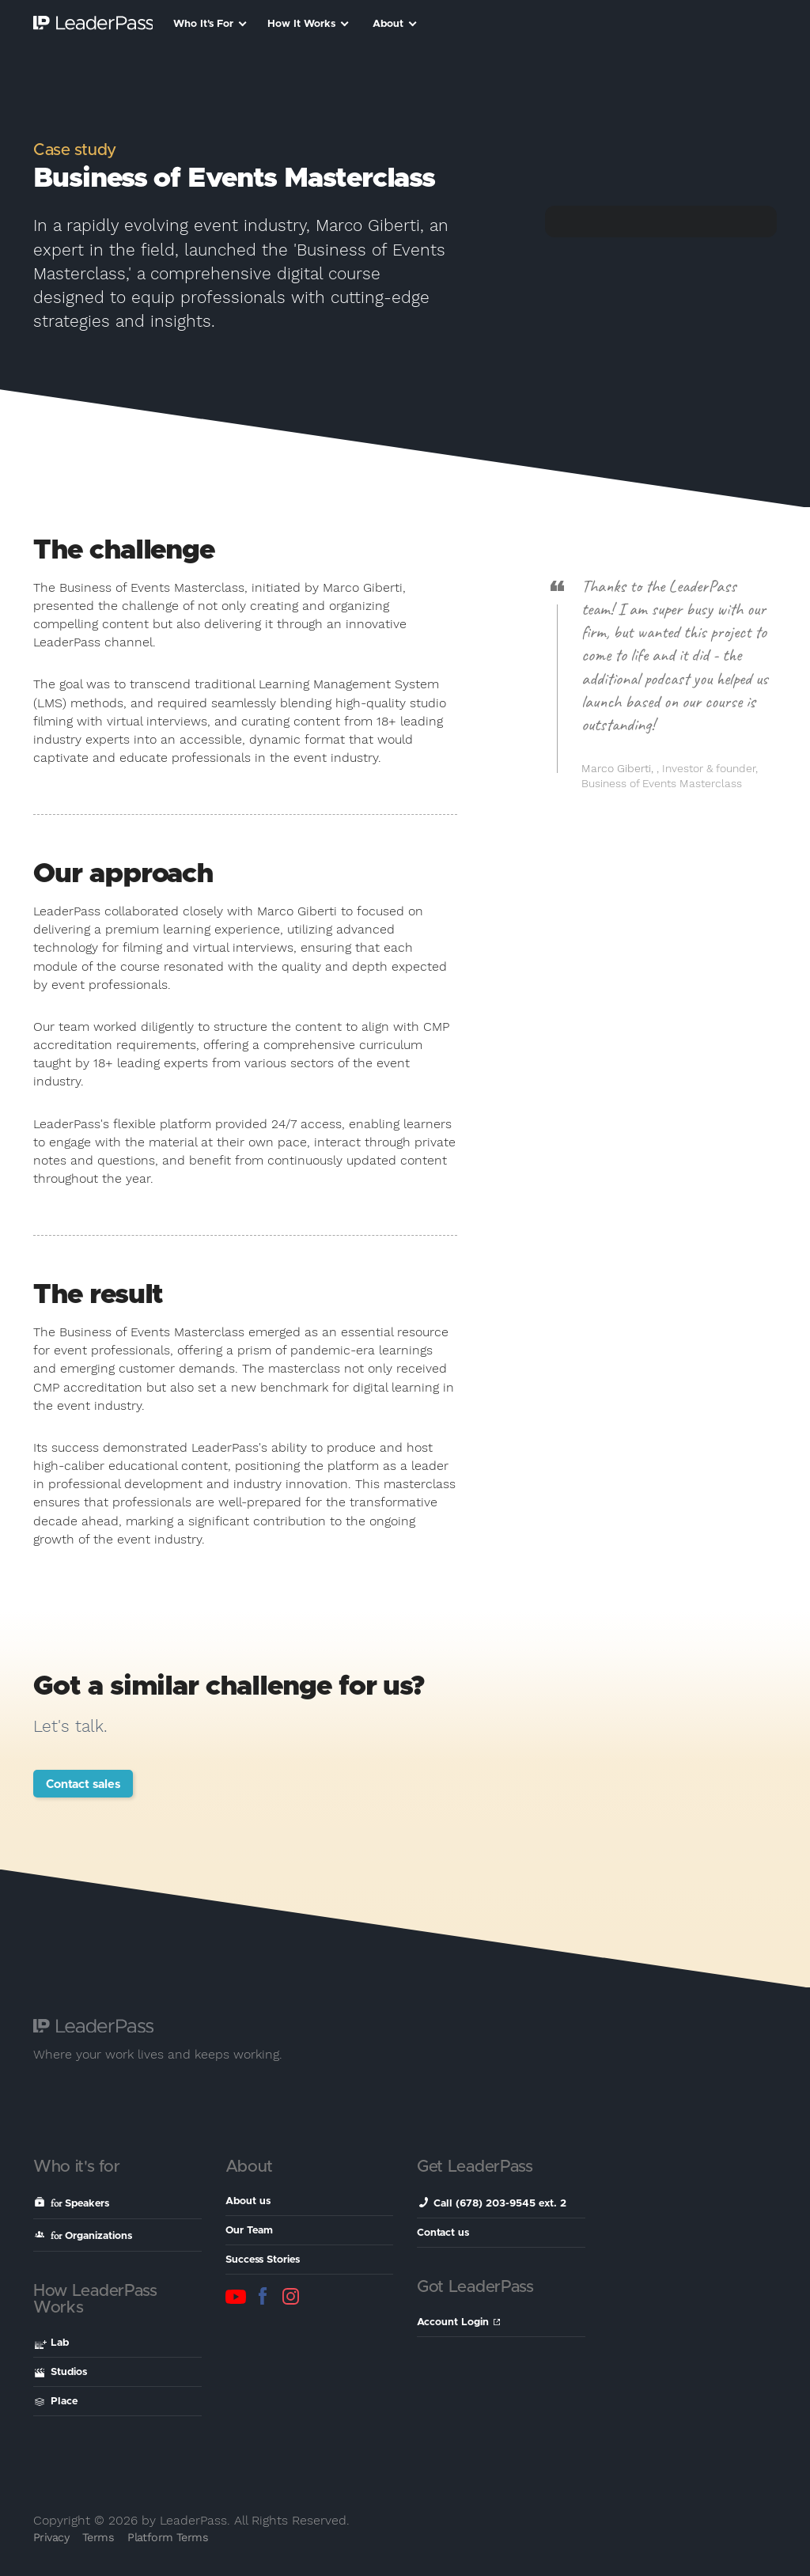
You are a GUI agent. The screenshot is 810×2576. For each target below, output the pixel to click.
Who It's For (210, 23)
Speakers (72, 2203)
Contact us (443, 2233)
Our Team (249, 2231)
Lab (52, 2344)
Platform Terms (167, 2537)
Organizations (83, 2235)
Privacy (51, 2537)
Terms (98, 2537)
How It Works (308, 23)
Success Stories (262, 2260)
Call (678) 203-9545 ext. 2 (492, 2203)
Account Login (458, 2322)
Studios (61, 2372)
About (395, 23)
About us (248, 2201)
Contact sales (83, 1784)
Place (56, 2401)
